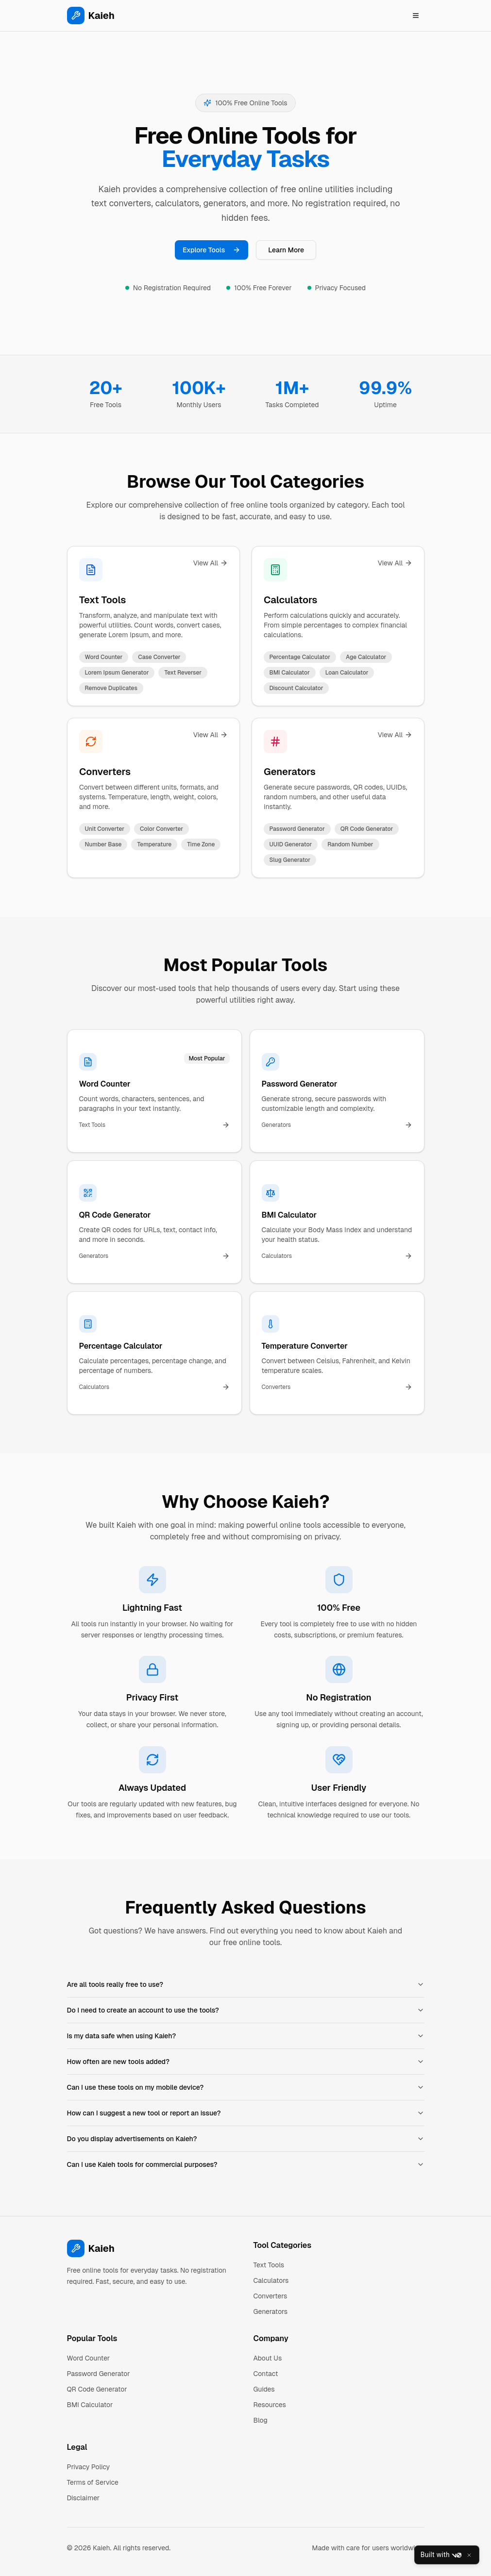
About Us (268, 2358)
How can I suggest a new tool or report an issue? (245, 2113)
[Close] (469, 2555)
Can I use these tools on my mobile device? (245, 2087)
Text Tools (102, 600)
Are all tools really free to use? (245, 1984)
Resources (270, 2404)
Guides (264, 2389)
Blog (261, 2420)
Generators (290, 771)
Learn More (286, 250)
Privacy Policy (88, 2466)
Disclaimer (83, 2497)
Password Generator (98, 2373)
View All (210, 563)
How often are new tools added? (245, 2061)
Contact (266, 2373)
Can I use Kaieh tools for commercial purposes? (245, 2164)
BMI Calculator (90, 2404)
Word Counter (88, 2358)
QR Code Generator (97, 2389)
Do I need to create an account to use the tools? (245, 2010)
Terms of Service (93, 2482)
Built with (441, 2555)
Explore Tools (211, 250)
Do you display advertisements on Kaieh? (245, 2138)
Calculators (290, 600)
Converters (105, 771)
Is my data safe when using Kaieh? (245, 2035)
